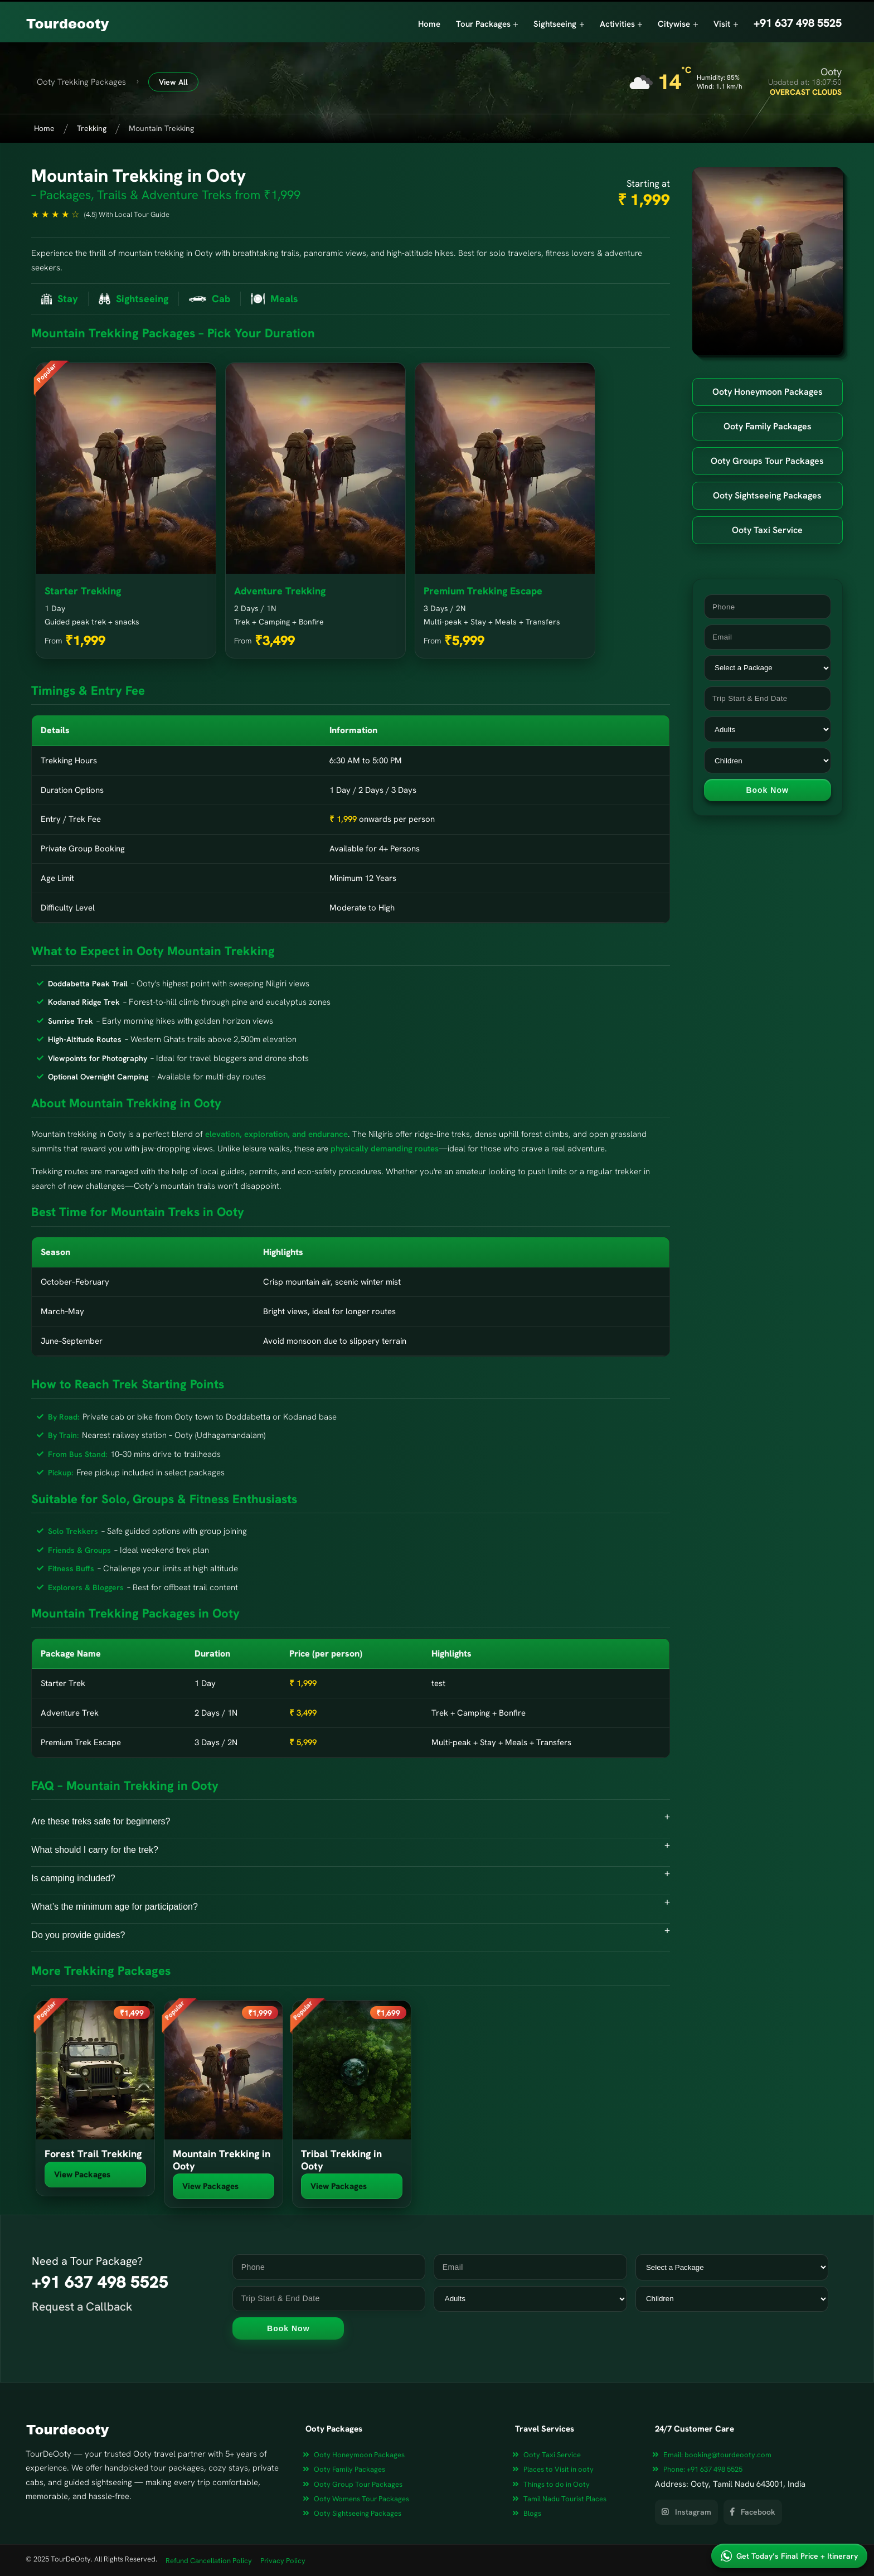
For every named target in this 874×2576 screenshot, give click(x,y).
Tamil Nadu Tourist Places (564, 2499)
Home (429, 24)
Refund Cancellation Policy (209, 2560)
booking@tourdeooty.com (717, 2454)
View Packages (82, 2174)
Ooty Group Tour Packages (358, 2484)
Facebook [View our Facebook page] (752, 2512)
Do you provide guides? (78, 1935)
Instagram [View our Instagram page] (686, 2512)
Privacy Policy (282, 2560)
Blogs (532, 2513)
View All (173, 82)
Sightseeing (558, 24)
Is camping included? (73, 1878)
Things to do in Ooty (556, 2484)
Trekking (91, 128)
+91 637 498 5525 (702, 2469)
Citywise (678, 24)
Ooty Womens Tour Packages (361, 2499)
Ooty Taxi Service (767, 530)
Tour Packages (487, 24)
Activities (621, 24)
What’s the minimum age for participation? (114, 1906)
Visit (725, 24)
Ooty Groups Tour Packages (767, 461)
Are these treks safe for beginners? (100, 1821)
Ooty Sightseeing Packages (767, 495)
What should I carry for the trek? (94, 1849)
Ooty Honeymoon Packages (767, 392)
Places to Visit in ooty (558, 2469)
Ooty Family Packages (768, 426)
